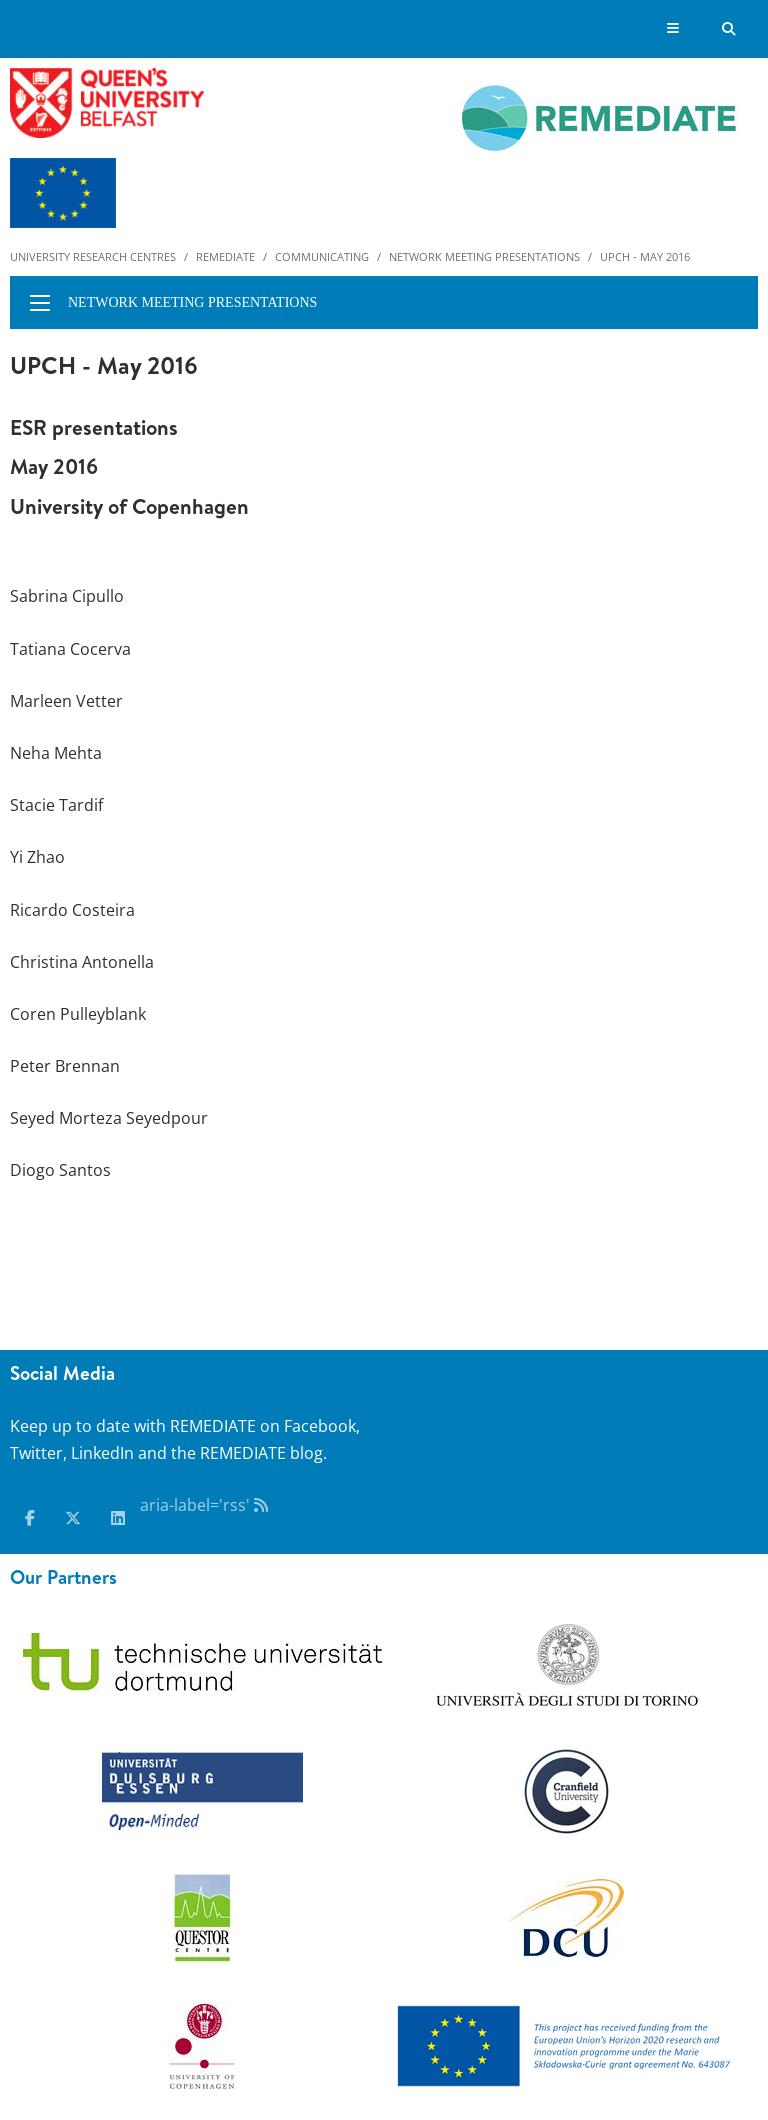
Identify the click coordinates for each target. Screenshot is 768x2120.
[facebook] (30, 1518)
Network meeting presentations (484, 256)
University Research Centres (93, 256)
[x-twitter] (73, 1518)
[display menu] (40, 303)
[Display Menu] (673, 29)
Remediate (225, 256)
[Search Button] (729, 29)
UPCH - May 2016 (645, 256)
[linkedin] (118, 1518)
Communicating (322, 256)
